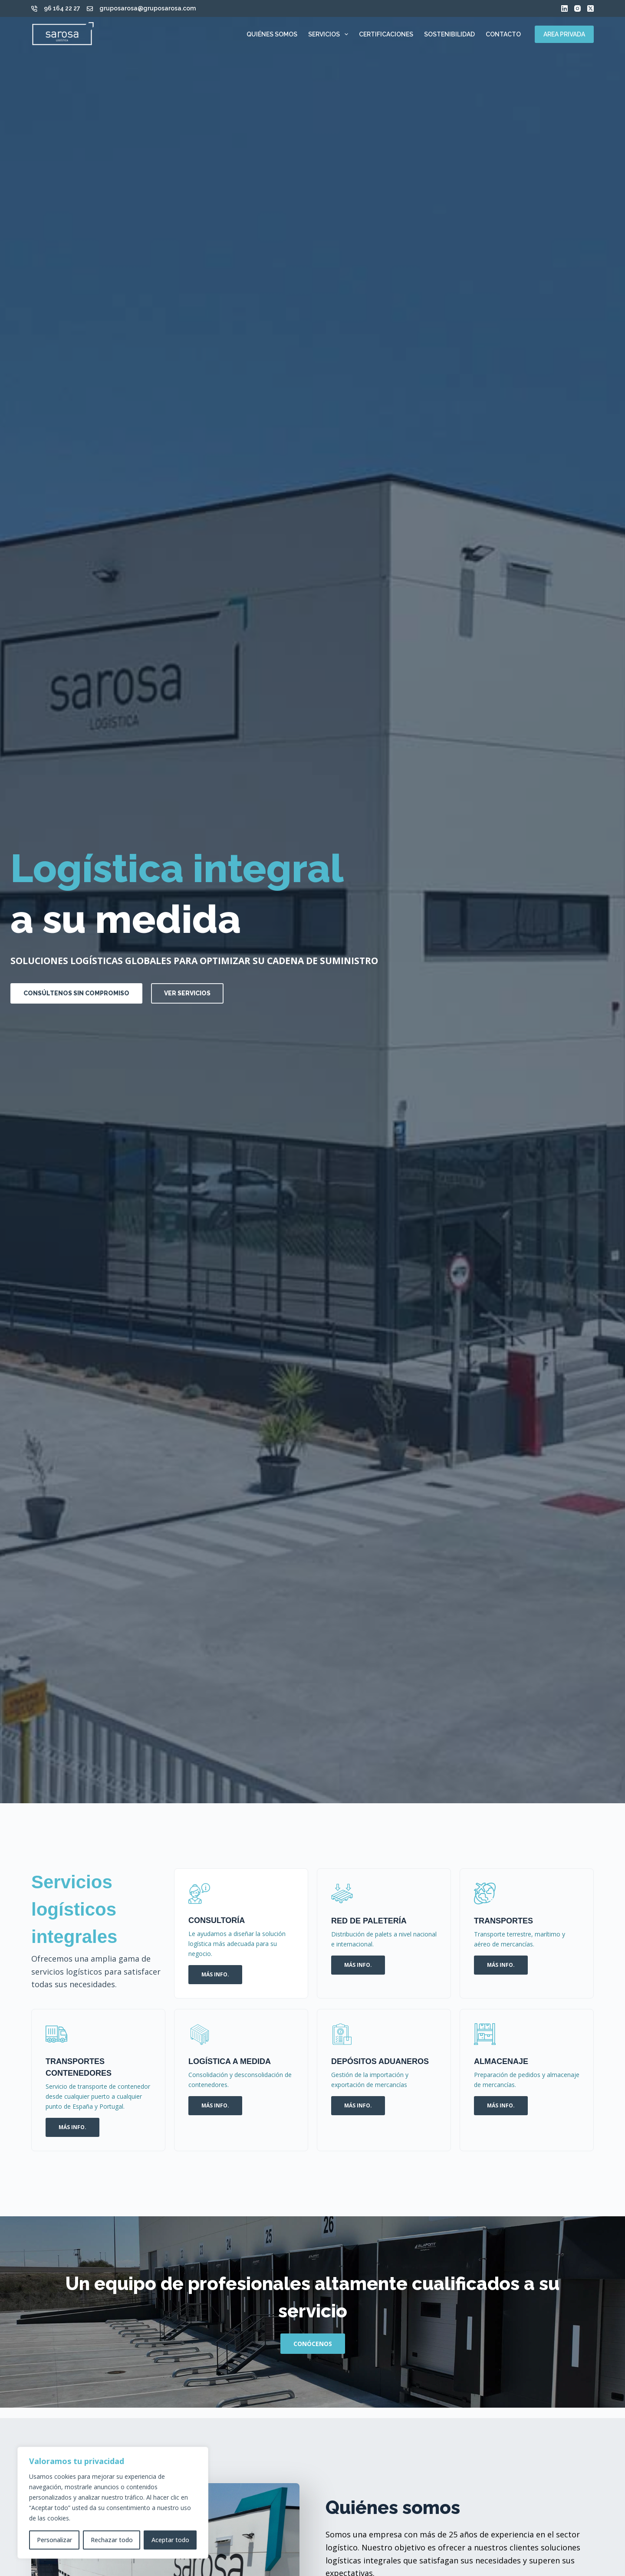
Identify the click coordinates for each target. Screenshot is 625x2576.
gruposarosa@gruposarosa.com (147, 8)
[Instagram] (577, 8)
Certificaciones (386, 34)
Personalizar (54, 2540)
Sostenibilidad (449, 34)
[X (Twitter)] (590, 8)
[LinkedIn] (564, 8)
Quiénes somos (272, 34)
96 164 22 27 (62, 8)
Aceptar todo (170, 2540)
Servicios (330, 34)
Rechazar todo (112, 2540)
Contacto (503, 34)
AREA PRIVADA (564, 34)
